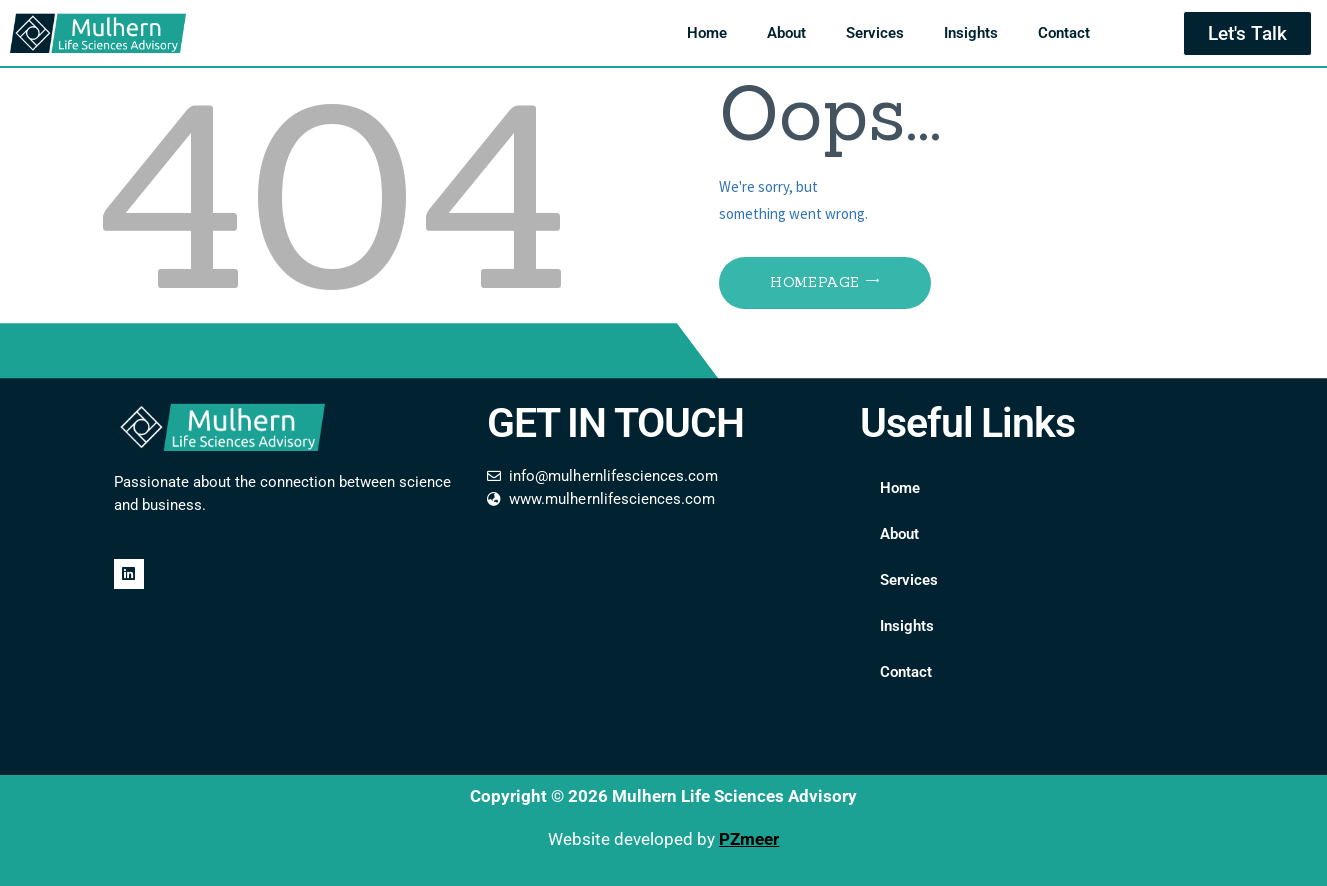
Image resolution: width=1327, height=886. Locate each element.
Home (707, 33)
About (786, 33)
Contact (1064, 33)
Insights (971, 33)
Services (875, 33)
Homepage (814, 282)
